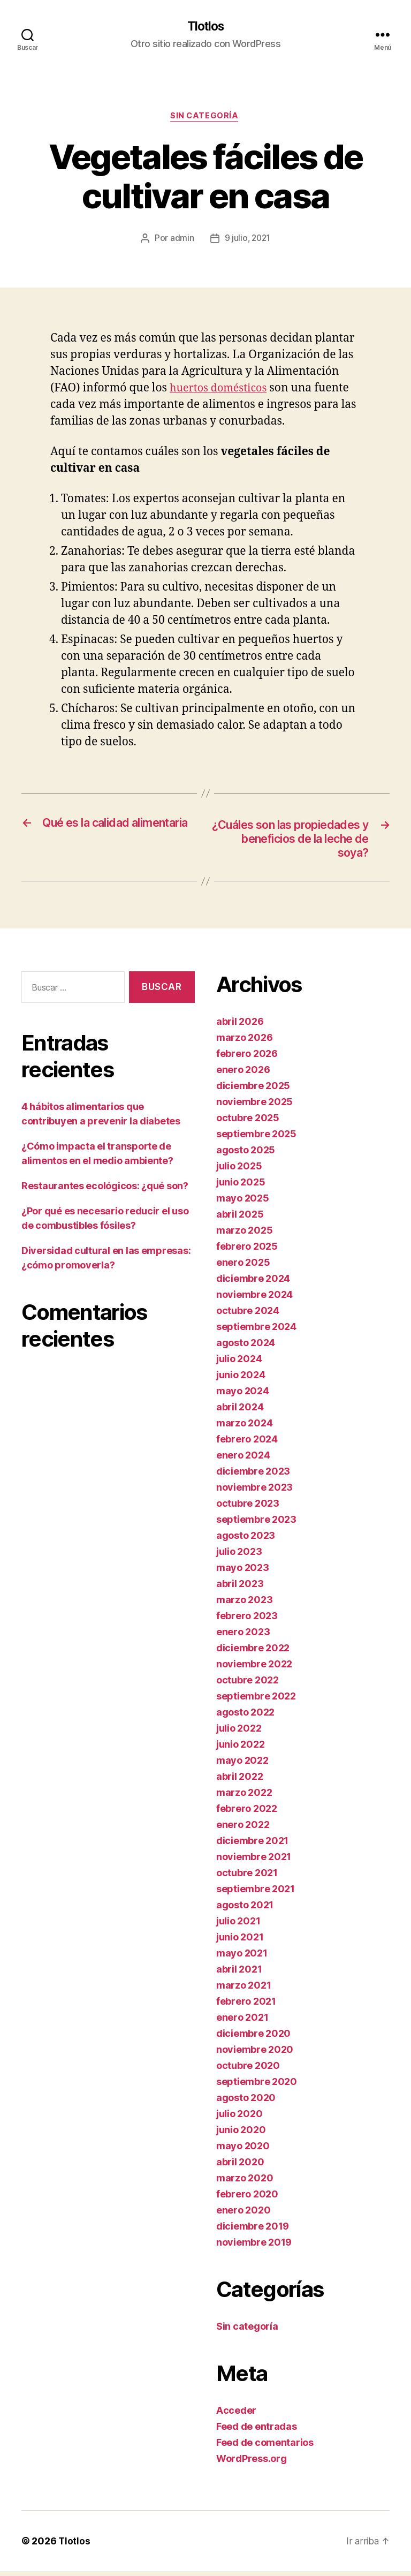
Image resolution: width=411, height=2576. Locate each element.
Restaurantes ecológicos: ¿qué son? (104, 1190)
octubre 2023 (247, 1508)
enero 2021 (242, 2022)
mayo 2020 (243, 2150)
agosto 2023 (245, 1540)
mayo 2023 (242, 1572)
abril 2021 (239, 1974)
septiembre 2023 (256, 1524)
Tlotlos (205, 26)
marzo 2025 (244, 1235)
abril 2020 (240, 2166)
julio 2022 (238, 1733)
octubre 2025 (247, 1122)
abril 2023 (239, 1588)
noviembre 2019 (254, 2247)
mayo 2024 (242, 1395)
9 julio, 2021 (248, 240)
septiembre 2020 (256, 2086)
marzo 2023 (244, 1604)
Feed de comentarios (265, 2447)
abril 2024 (239, 1411)
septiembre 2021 (255, 1893)
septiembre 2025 (256, 1138)
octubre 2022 (247, 1684)
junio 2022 (240, 1749)
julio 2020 (239, 2118)
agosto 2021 (244, 1909)
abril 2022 (239, 1781)
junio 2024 (240, 1379)
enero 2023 (243, 1636)
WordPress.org (251, 2463)
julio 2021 (238, 1925)
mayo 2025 (242, 1202)
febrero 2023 (247, 1620)
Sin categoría (205, 118)
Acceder (236, 2415)
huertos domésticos (221, 389)
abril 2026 (239, 1026)
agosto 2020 (246, 2102)
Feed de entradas (256, 2431)
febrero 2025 (247, 1251)
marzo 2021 (243, 1990)
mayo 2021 (242, 1957)
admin (181, 240)
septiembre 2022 (256, 1700)
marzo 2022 (244, 1797)
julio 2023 (239, 1556)
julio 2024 (239, 1363)
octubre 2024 (247, 1315)
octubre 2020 (248, 2070)
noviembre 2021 (253, 1861)
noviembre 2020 (254, 2054)
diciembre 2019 (252, 2231)
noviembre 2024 (254, 1299)
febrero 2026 (247, 1058)
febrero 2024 (247, 1443)
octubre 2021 (247, 1877)
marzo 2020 (244, 2182)
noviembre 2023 (254, 1492)
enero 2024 (243, 1459)
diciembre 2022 (253, 1652)
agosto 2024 (245, 1347)
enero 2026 (243, 1074)
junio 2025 (240, 1186)
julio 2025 (239, 1170)
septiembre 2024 (256, 1331)
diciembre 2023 (253, 1476)
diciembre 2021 (252, 1845)
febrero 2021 (246, 2006)
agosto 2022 (245, 1717)
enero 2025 (243, 1267)
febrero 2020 (247, 2198)
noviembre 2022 (254, 1668)
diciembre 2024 (253, 1283)
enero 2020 (243, 2214)
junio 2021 (239, 1941)
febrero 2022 (246, 1813)
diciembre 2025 (253, 1090)
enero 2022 (242, 1829)
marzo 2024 (244, 1427)
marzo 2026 (244, 1042)
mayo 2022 (242, 1765)
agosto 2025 (245, 1154)
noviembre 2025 (254, 1106)
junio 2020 (240, 2134)
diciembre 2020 (253, 2038)
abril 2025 (239, 1219)
